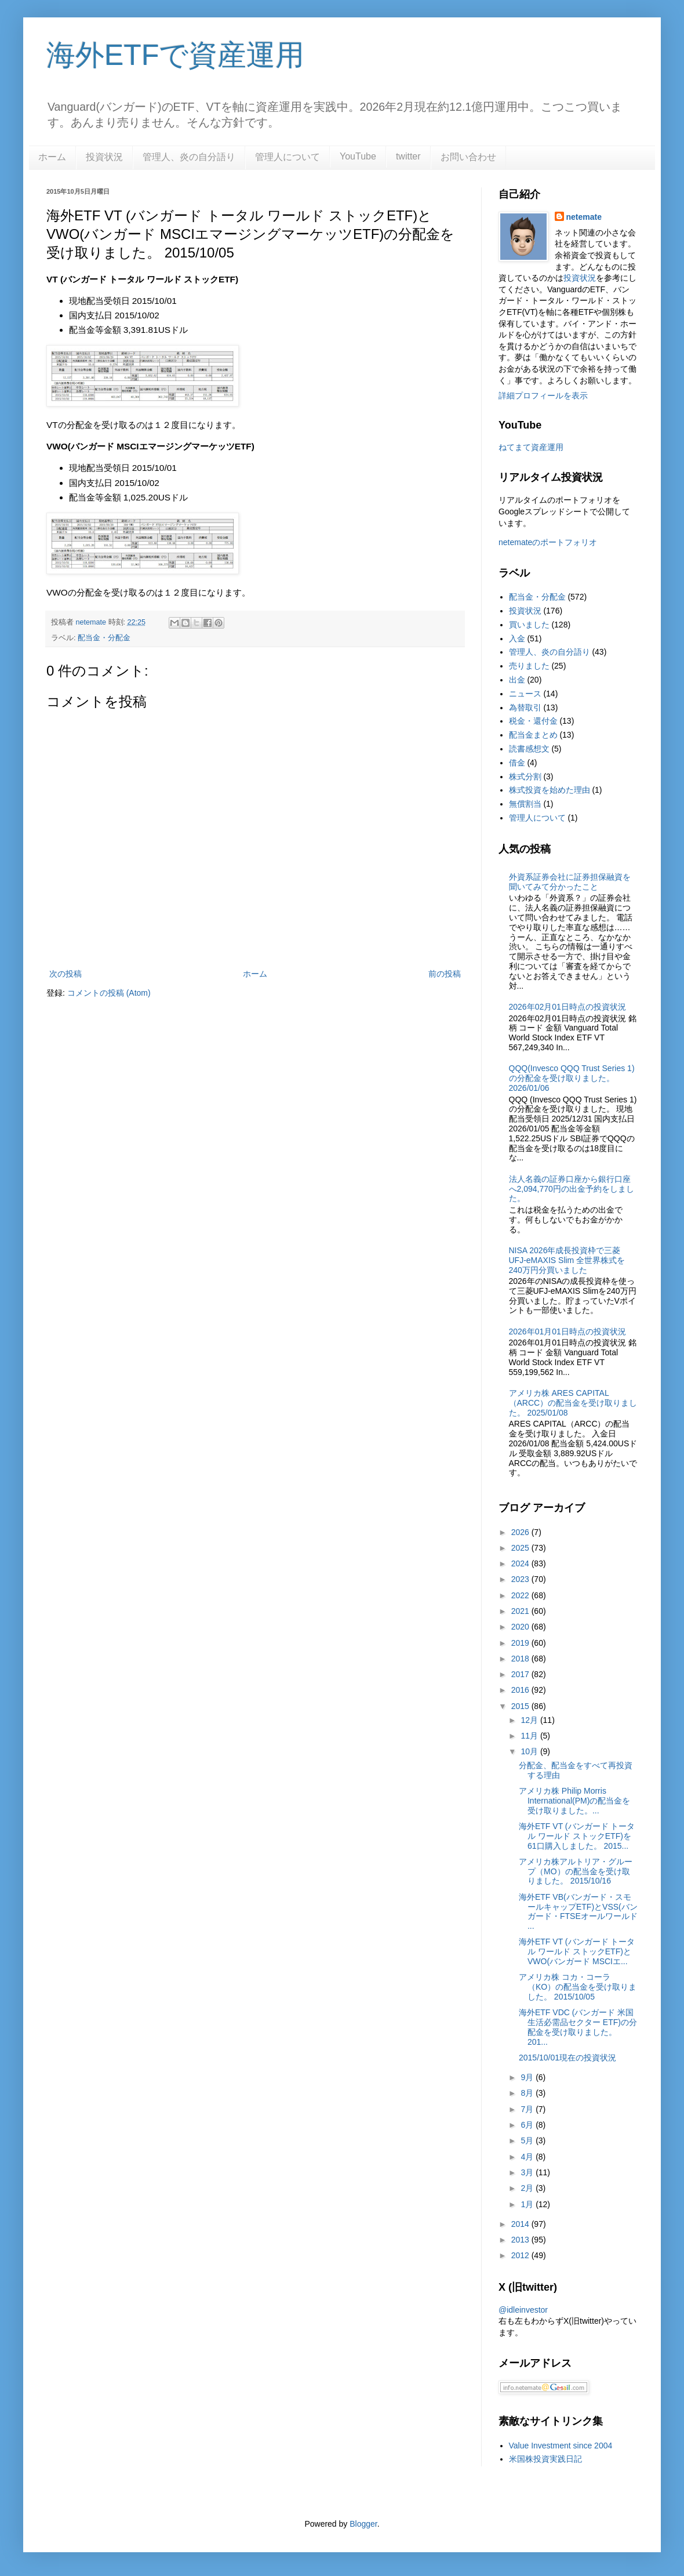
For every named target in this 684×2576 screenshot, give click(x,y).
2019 (521, 1643)
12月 (530, 1720)
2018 (521, 1658)
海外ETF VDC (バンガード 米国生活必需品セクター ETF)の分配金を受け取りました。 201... (578, 2027)
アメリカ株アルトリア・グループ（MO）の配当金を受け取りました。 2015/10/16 (575, 1871)
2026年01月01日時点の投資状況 (567, 1331)
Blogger (363, 2523)
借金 (517, 762)
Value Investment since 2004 (561, 2445)
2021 (521, 1611)
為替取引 (525, 707)
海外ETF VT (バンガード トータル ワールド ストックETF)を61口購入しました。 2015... (577, 1836)
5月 (528, 2140)
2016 (521, 1690)
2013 (521, 2239)
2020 (521, 1626)
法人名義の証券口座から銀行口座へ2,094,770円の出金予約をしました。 (571, 1188)
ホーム (52, 157)
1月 (528, 2204)
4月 (528, 2156)
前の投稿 (444, 973)
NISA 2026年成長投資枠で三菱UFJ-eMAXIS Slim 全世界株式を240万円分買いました (567, 1260)
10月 (530, 1751)
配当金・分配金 (104, 638)
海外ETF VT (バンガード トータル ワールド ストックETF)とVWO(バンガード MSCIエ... (577, 1951)
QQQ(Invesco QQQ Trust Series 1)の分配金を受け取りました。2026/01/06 (572, 1078)
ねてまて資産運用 (531, 447)
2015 (521, 1706)
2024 (521, 1563)
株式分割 (525, 776)
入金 (517, 638)
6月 (528, 2124)
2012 (521, 2255)
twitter (408, 156)
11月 (530, 1735)
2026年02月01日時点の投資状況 (567, 1006)
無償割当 (525, 803)
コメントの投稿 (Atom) (109, 992)
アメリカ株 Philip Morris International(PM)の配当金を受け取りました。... (574, 1800)
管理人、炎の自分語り (189, 157)
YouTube (358, 156)
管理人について (287, 157)
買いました (529, 624)
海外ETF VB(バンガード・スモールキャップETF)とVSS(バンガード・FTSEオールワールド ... (578, 1911)
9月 (528, 2077)
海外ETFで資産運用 (175, 55)
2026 (521, 1532)
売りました (529, 665)
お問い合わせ (468, 157)
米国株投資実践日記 (545, 2458)
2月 (528, 2188)
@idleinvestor (523, 2309)
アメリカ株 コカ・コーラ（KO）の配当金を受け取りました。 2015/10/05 (577, 1986)
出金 (517, 679)
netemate (584, 217)
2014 (521, 2224)
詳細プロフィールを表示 (543, 395)
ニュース (525, 693)
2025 (521, 1547)
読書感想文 (529, 748)
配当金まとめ (533, 734)
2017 (521, 1674)
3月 (528, 2172)
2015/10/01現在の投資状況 (567, 2057)
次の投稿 (65, 973)
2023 (521, 1579)
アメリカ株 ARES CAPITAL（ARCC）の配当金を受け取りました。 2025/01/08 (573, 1402)
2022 (521, 1595)
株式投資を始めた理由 (549, 789)
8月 (528, 2093)
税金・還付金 (533, 720)
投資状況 (104, 157)
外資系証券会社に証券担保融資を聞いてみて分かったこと (570, 881)
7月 (528, 2109)
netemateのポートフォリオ (548, 542)
